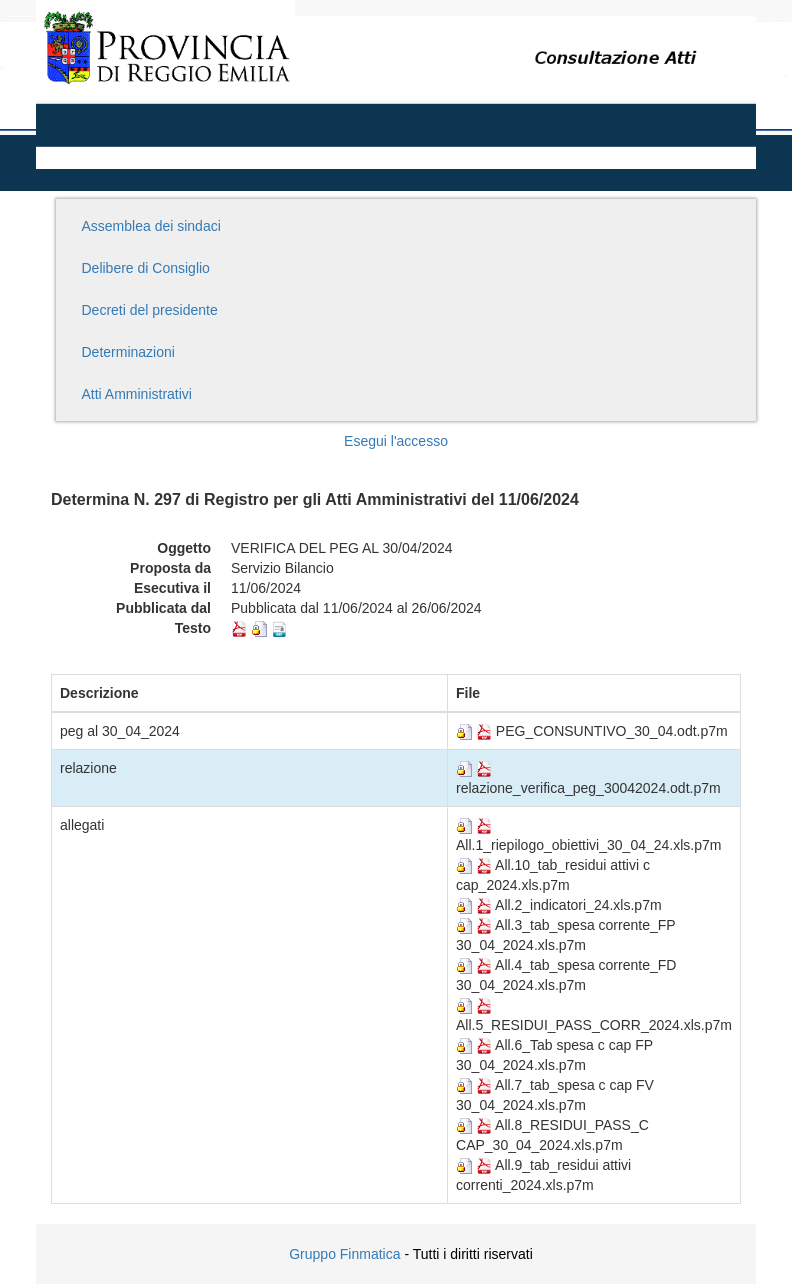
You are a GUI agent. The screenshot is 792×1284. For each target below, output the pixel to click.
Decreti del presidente (150, 310)
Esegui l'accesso (396, 441)
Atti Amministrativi (137, 394)
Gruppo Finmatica (344, 1254)
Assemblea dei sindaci (151, 226)
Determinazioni (128, 352)
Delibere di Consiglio (146, 268)
